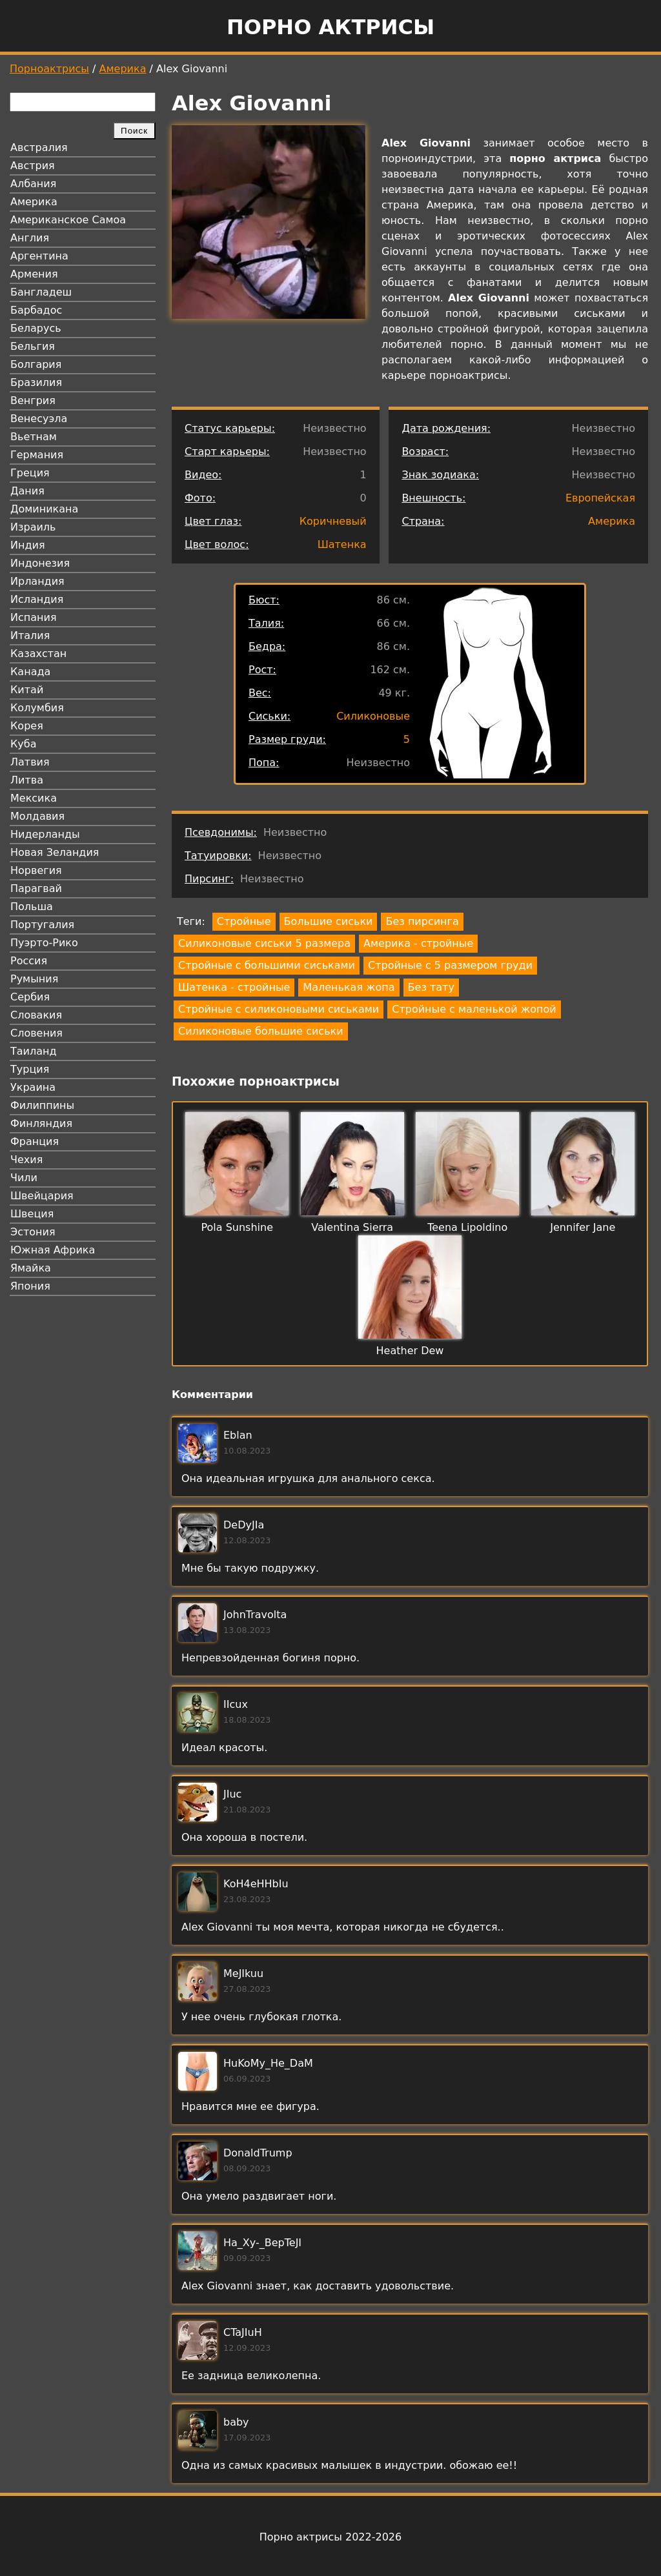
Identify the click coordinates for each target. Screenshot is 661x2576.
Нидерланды (45, 834)
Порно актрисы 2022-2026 (330, 2537)
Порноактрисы (49, 69)
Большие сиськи (328, 921)
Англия (29, 238)
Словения (36, 1033)
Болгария (35, 364)
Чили (23, 1177)
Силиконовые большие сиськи (260, 1031)
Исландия (36, 599)
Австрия (32, 165)
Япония (30, 1286)
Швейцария (42, 1196)
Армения (34, 274)
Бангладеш (41, 292)
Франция (34, 1141)
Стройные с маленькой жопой (474, 1009)
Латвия (30, 762)
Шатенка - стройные (234, 987)
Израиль (33, 527)
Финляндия (41, 1123)
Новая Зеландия (54, 852)
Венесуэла (38, 418)
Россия (28, 961)
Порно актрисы (330, 27)
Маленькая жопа (348, 987)
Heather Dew (410, 1350)
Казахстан (38, 653)
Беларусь (35, 328)
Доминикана (44, 509)
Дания (27, 491)
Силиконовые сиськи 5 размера (264, 943)
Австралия (39, 147)
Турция (29, 1069)
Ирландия (37, 581)
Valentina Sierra (352, 1227)
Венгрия (33, 400)
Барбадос (36, 310)
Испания (33, 617)
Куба (23, 744)
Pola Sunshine (237, 1227)
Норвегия (36, 870)
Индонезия (40, 563)
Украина (33, 1087)
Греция (30, 473)
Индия (27, 545)
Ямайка (30, 1268)
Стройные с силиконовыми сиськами (278, 1009)
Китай (26, 690)
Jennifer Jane (582, 1227)
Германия (36, 455)
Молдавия (37, 816)
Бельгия (32, 346)
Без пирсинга (421, 921)
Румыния (34, 979)
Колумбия (37, 708)
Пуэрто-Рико (44, 943)
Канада (30, 671)
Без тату (431, 987)
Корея (26, 726)
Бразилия (36, 382)
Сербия (30, 997)
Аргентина (39, 256)
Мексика (33, 798)
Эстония (33, 1232)
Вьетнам (33, 437)
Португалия (42, 924)
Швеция (32, 1214)
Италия (30, 635)
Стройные (244, 921)
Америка (123, 69)
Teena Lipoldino (467, 1227)
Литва (26, 780)
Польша (31, 906)
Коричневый (333, 521)
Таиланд (33, 1051)
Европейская (600, 498)
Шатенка (342, 544)
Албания (33, 183)
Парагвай (36, 888)
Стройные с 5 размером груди (450, 965)
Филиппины (42, 1105)
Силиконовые (373, 716)
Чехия (26, 1159)
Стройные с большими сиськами (266, 965)
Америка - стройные (418, 943)
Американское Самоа (68, 220)
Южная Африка (52, 1250)
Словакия (36, 1015)
